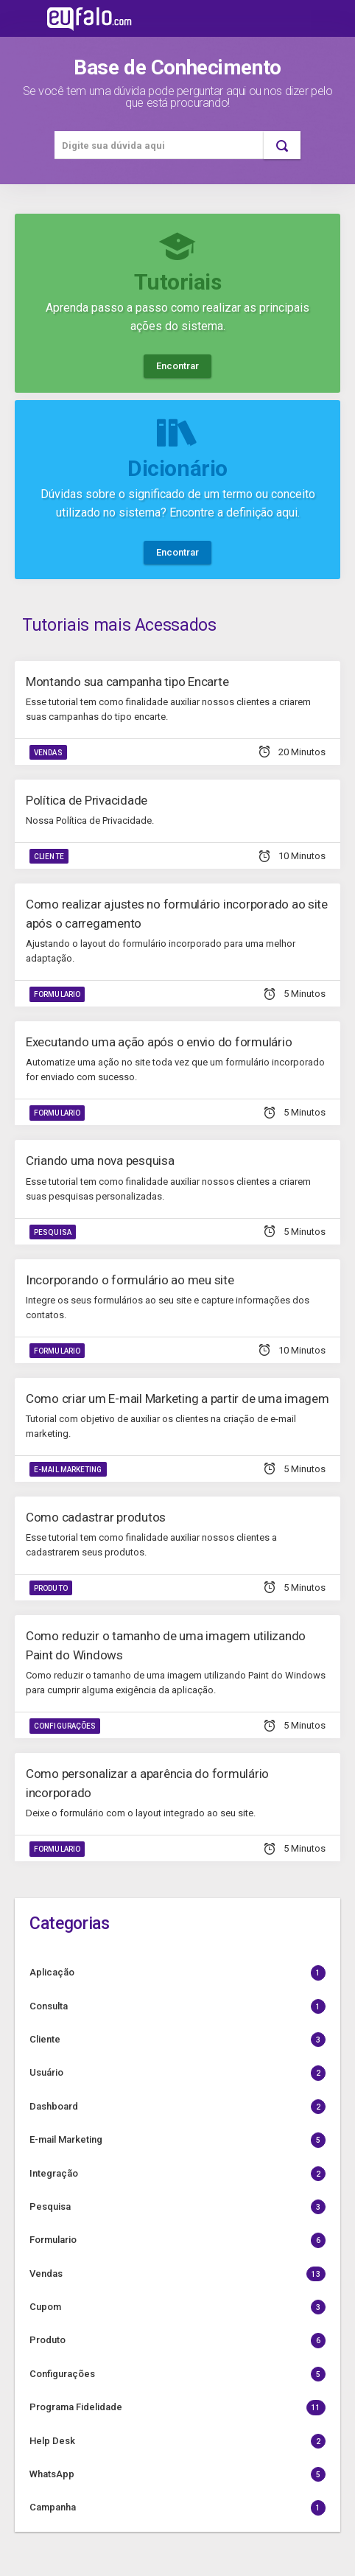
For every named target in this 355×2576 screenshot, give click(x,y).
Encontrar (177, 365)
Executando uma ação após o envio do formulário (159, 1042)
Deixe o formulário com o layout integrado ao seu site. (141, 1813)
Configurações (65, 1726)
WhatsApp (177, 2474)
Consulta (177, 2006)
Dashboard (177, 2106)
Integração (177, 2173)
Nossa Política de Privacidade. (90, 820)
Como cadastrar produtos (96, 1517)
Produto (51, 1588)
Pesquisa (52, 1232)
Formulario (57, 994)
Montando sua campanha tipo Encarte (127, 681)
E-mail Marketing (68, 1470)
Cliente (49, 857)
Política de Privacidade (86, 800)
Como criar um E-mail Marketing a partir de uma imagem (177, 1398)
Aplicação (177, 1972)
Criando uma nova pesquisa (100, 1160)
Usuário (177, 2072)
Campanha (177, 2507)
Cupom (177, 2307)
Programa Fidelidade (177, 2407)
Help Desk (177, 2441)
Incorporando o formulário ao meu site (130, 1280)
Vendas (48, 753)
